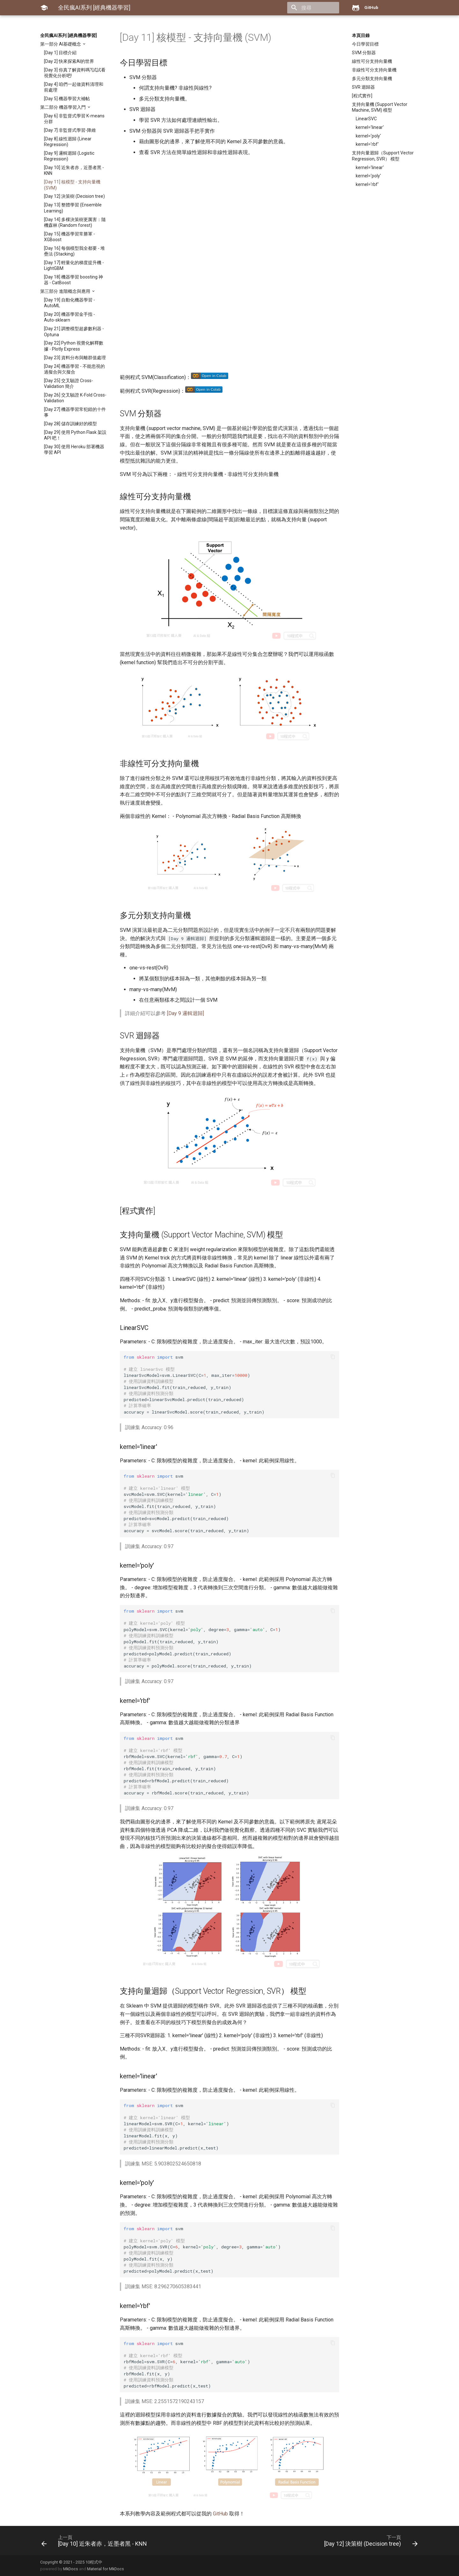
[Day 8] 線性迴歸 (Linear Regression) (67, 141)
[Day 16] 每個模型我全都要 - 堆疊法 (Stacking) (74, 251)
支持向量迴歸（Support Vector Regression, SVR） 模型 (383, 155)
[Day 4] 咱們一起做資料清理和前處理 (73, 87)
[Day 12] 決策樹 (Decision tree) (74, 196)
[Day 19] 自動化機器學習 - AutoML (69, 302)
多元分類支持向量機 (372, 78)
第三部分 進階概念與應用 (65, 291)
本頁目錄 (361, 35)
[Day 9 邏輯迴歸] (185, 1013)
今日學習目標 (365, 44)
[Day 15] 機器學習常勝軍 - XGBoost (69, 236)
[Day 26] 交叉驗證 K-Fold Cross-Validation (75, 397)
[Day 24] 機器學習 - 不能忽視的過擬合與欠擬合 (74, 369)
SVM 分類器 (364, 52)
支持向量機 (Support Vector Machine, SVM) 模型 (379, 107)
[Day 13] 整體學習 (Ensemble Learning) (73, 207)
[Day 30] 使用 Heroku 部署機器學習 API (74, 449)
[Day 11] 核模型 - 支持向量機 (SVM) (72, 184)
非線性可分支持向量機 (374, 69)
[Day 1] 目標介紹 (60, 52)
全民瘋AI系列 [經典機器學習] (68, 35)
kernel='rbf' (367, 144)
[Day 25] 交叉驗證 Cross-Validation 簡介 (68, 383)
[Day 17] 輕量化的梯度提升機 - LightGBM (74, 265)
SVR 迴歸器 (363, 87)
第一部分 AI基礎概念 (61, 44)
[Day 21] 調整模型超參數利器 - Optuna (74, 331)
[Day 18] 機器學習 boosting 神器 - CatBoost (73, 279)
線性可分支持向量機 (372, 61)
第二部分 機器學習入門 (63, 107)
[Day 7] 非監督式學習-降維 (70, 130)
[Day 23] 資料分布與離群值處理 (75, 357)
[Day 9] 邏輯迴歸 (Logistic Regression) (69, 156)
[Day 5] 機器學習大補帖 (67, 98)
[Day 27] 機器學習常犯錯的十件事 (75, 412)
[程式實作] (362, 95)
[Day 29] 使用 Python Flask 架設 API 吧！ (75, 435)
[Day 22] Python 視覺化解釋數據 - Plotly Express (73, 345)
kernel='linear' (370, 127)
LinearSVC (366, 118)
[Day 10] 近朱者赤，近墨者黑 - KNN (74, 170)
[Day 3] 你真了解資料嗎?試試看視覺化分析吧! (75, 72)
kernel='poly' (368, 135)
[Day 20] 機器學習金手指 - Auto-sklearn (69, 317)
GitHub (220, 2514)
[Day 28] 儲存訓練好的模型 (70, 423)
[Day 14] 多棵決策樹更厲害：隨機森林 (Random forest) (75, 222)
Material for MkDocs (105, 2568)
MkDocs (70, 2568)
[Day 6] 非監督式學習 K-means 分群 (74, 118)
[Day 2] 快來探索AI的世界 (69, 61)
